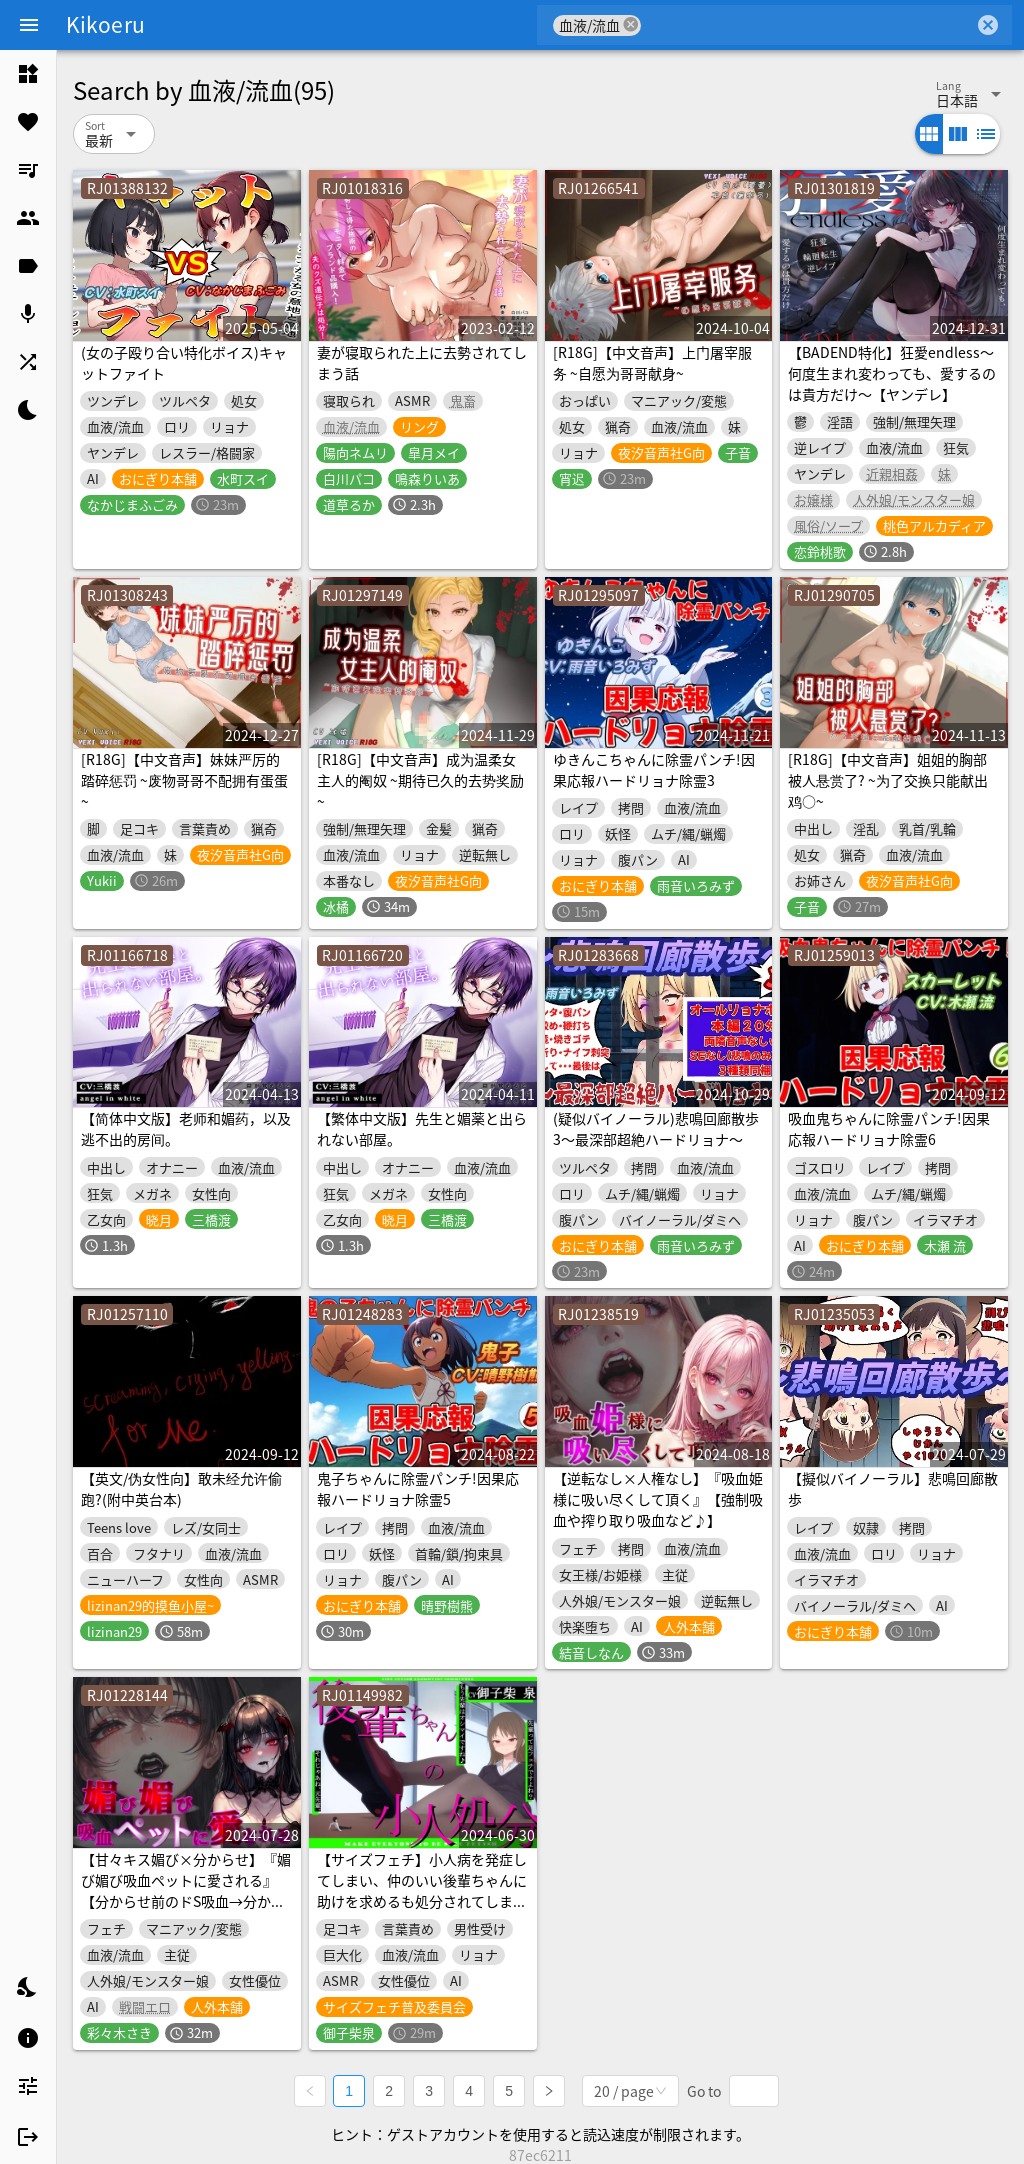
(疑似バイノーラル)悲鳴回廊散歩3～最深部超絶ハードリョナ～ (656, 1128)
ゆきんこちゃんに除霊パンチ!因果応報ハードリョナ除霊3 (654, 769)
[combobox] (807, 25)
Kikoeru (105, 24)
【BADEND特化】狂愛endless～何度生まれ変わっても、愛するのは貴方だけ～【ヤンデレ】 (892, 373)
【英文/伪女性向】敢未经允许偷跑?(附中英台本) (181, 1488)
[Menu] (29, 25)
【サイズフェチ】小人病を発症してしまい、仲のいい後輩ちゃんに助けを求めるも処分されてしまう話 (422, 1890)
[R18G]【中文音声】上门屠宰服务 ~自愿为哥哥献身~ (652, 362)
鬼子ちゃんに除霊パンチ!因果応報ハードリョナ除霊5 (418, 1488)
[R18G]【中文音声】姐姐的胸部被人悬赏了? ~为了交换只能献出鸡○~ (888, 780)
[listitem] (28, 74)
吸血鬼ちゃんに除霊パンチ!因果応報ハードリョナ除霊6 (889, 1128)
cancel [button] (631, 24)
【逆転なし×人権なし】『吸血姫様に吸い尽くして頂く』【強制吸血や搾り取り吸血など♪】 (658, 1499)
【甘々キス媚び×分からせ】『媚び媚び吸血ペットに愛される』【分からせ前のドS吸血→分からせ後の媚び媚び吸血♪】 (186, 1890)
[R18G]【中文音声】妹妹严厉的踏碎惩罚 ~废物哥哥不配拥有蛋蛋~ (184, 780)
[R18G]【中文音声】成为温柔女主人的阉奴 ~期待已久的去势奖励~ (420, 780)
